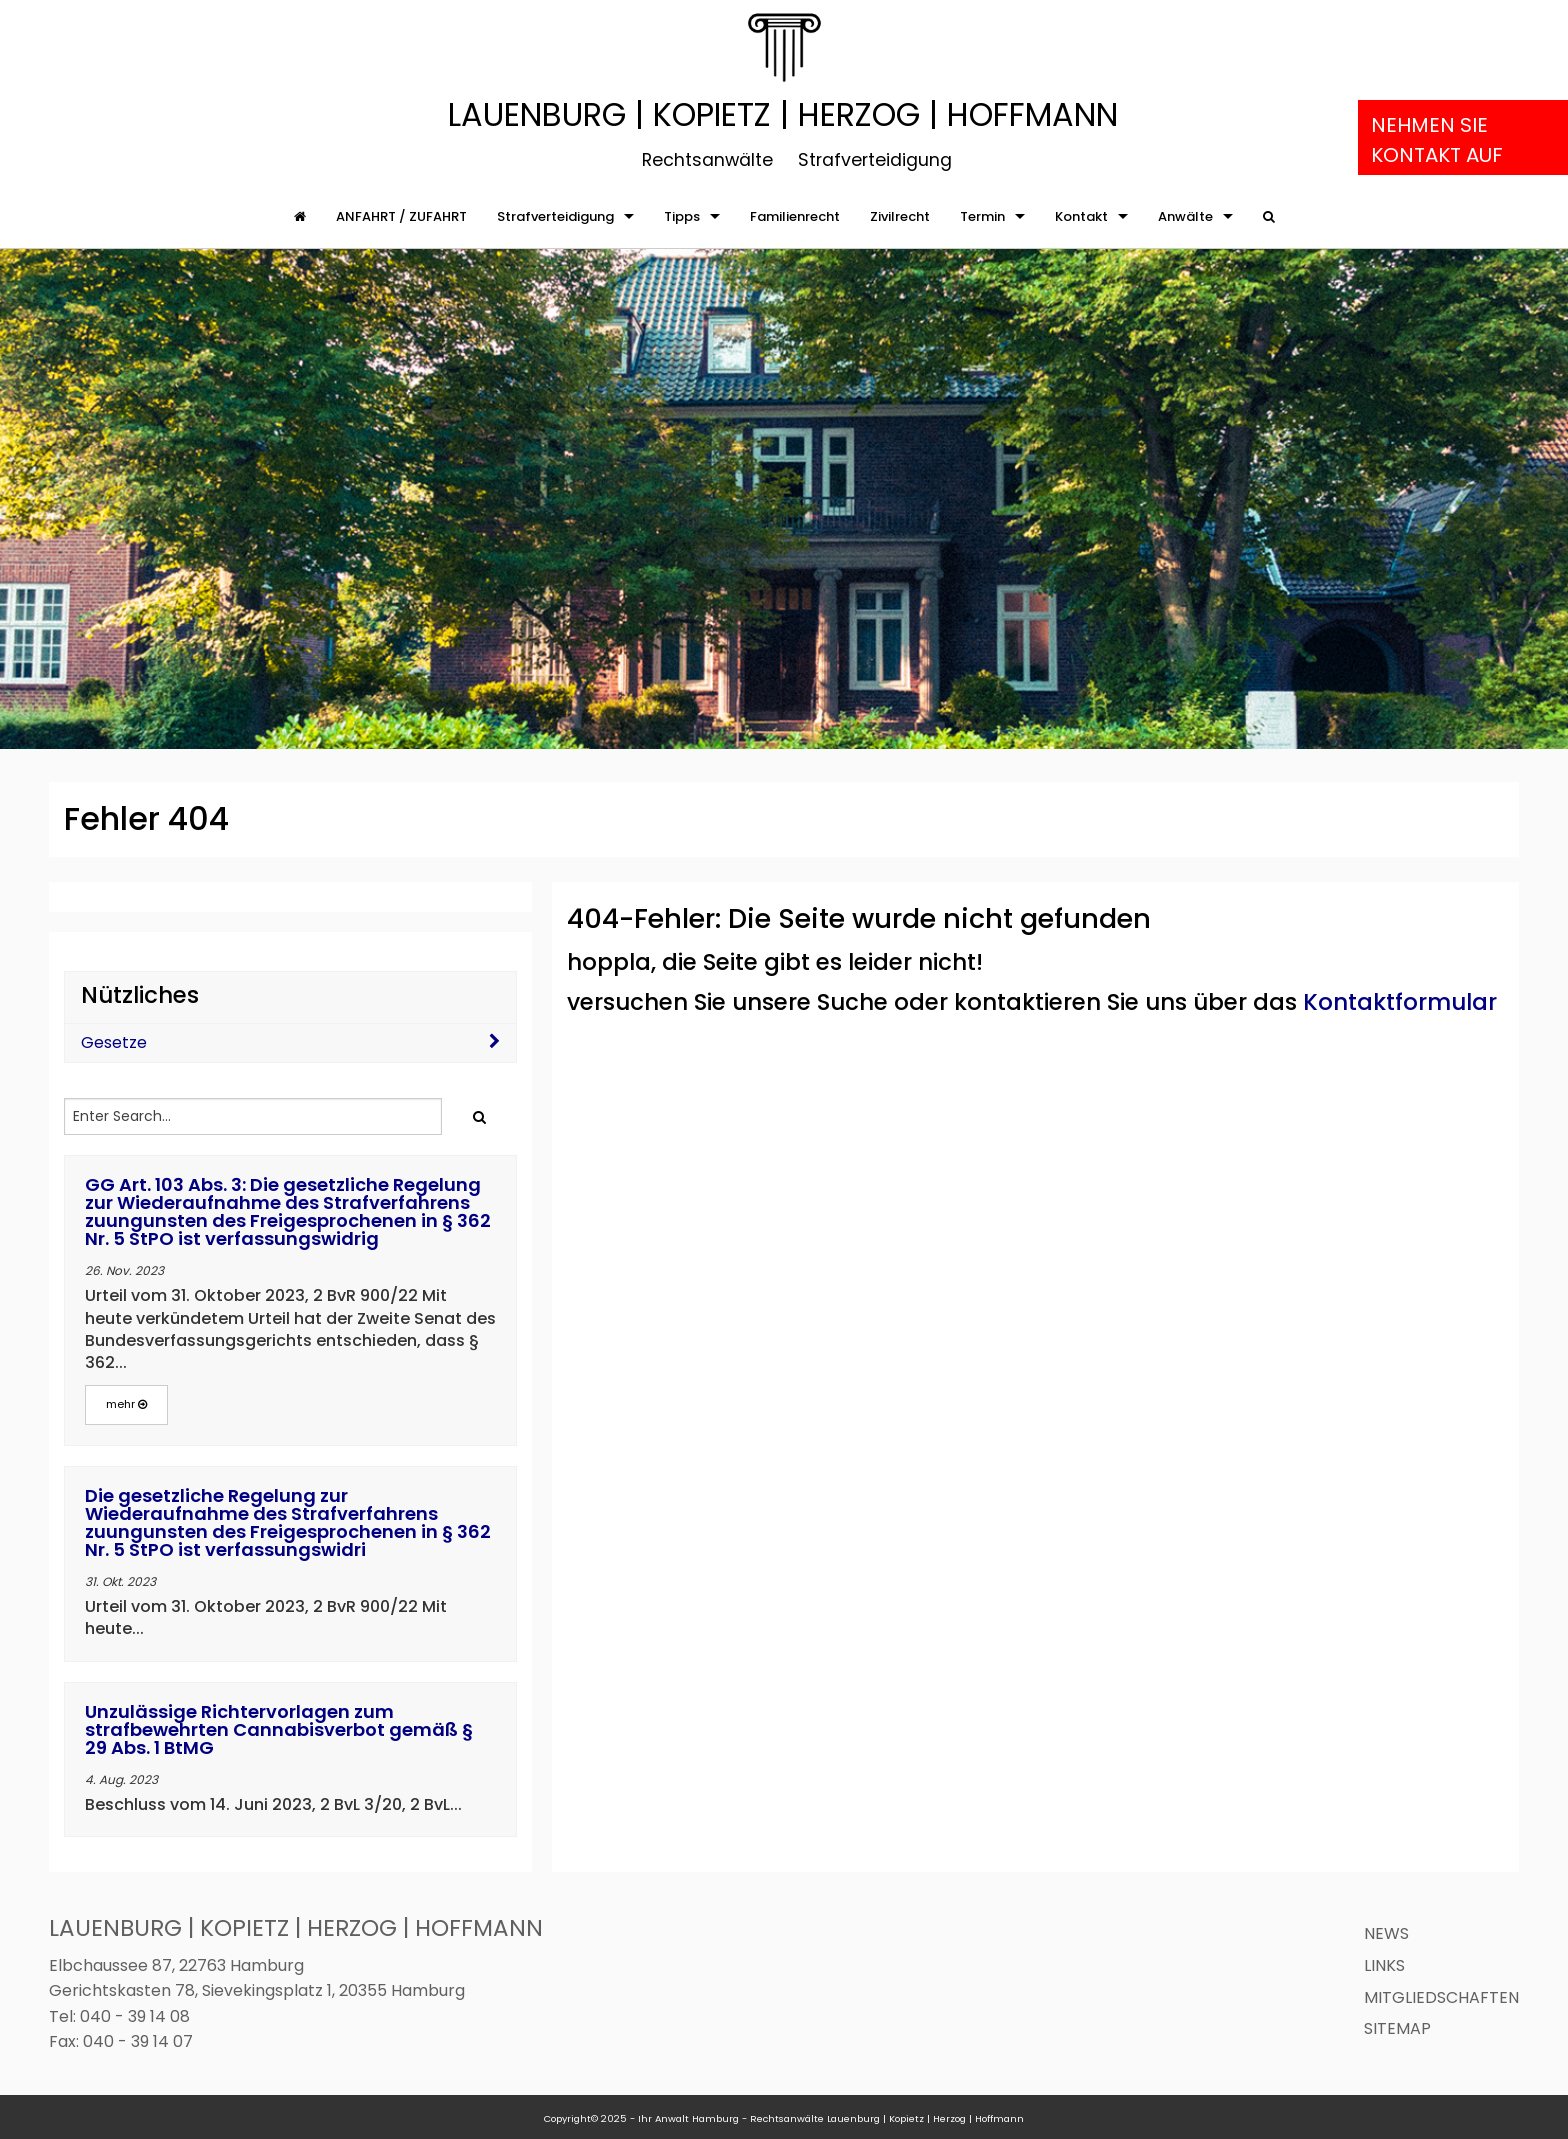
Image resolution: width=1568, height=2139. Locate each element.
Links (1384, 1965)
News (1386, 1933)
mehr (126, 1404)
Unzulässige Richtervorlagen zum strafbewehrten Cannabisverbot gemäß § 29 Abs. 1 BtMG (279, 1729)
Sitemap (1397, 2028)
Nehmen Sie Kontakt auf (1437, 140)
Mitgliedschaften (1441, 1997)
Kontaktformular (1400, 1002)
